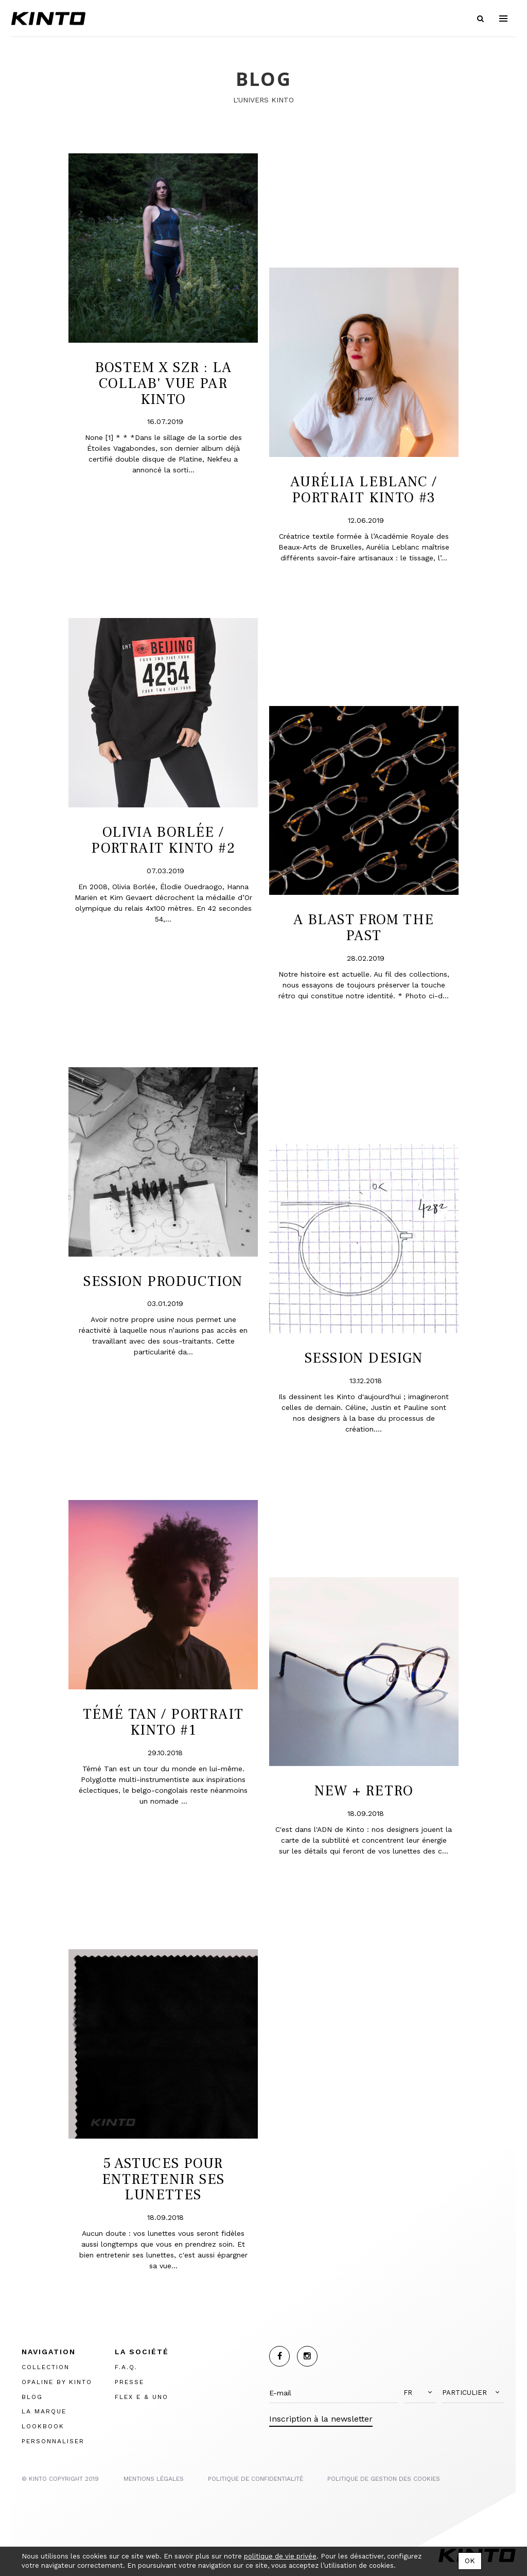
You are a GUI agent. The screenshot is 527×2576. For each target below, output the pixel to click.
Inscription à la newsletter (321, 2419)
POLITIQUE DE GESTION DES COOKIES (383, 2478)
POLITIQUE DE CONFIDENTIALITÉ (255, 2478)
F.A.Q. (126, 2367)
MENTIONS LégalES (154, 2478)
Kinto (48, 18)
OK (470, 2560)
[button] (419, 2393)
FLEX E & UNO (141, 2397)
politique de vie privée (280, 2556)
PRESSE (129, 2382)
